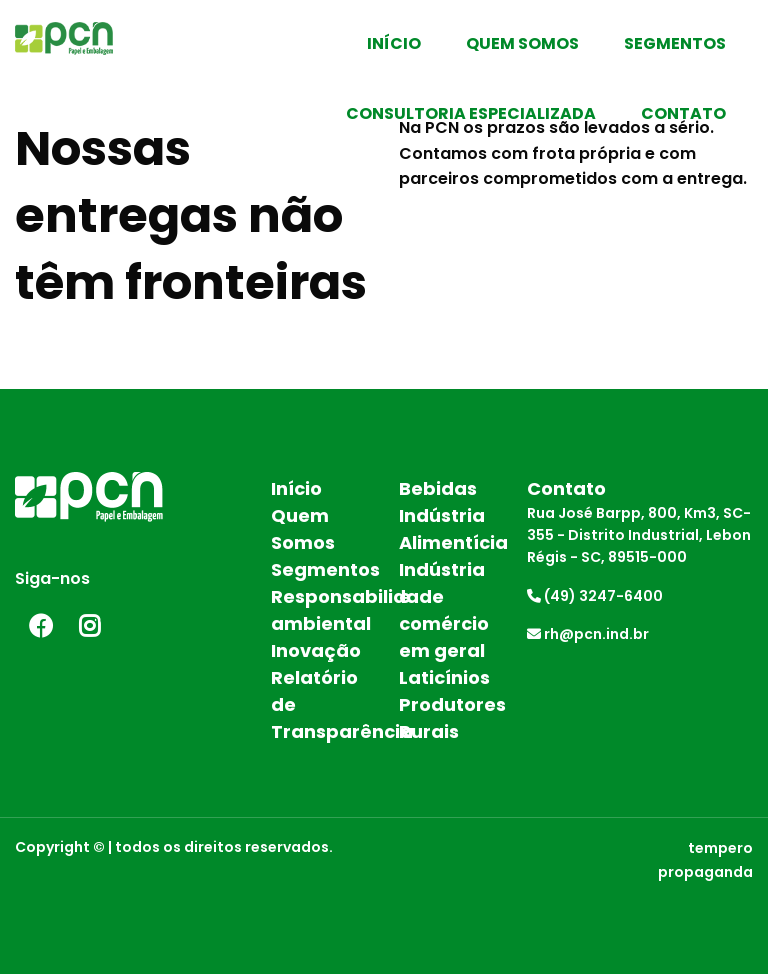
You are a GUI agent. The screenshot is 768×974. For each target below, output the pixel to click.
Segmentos (675, 43)
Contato (683, 113)
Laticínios (444, 677)
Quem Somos (522, 43)
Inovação (316, 650)
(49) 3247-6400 (595, 596)
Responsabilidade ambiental (320, 610)
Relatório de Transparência (320, 704)
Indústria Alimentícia (448, 529)
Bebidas (438, 488)
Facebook (40, 626)
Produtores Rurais (448, 718)
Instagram (90, 626)
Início (394, 43)
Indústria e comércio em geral (444, 610)
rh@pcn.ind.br (588, 634)
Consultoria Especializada (471, 113)
